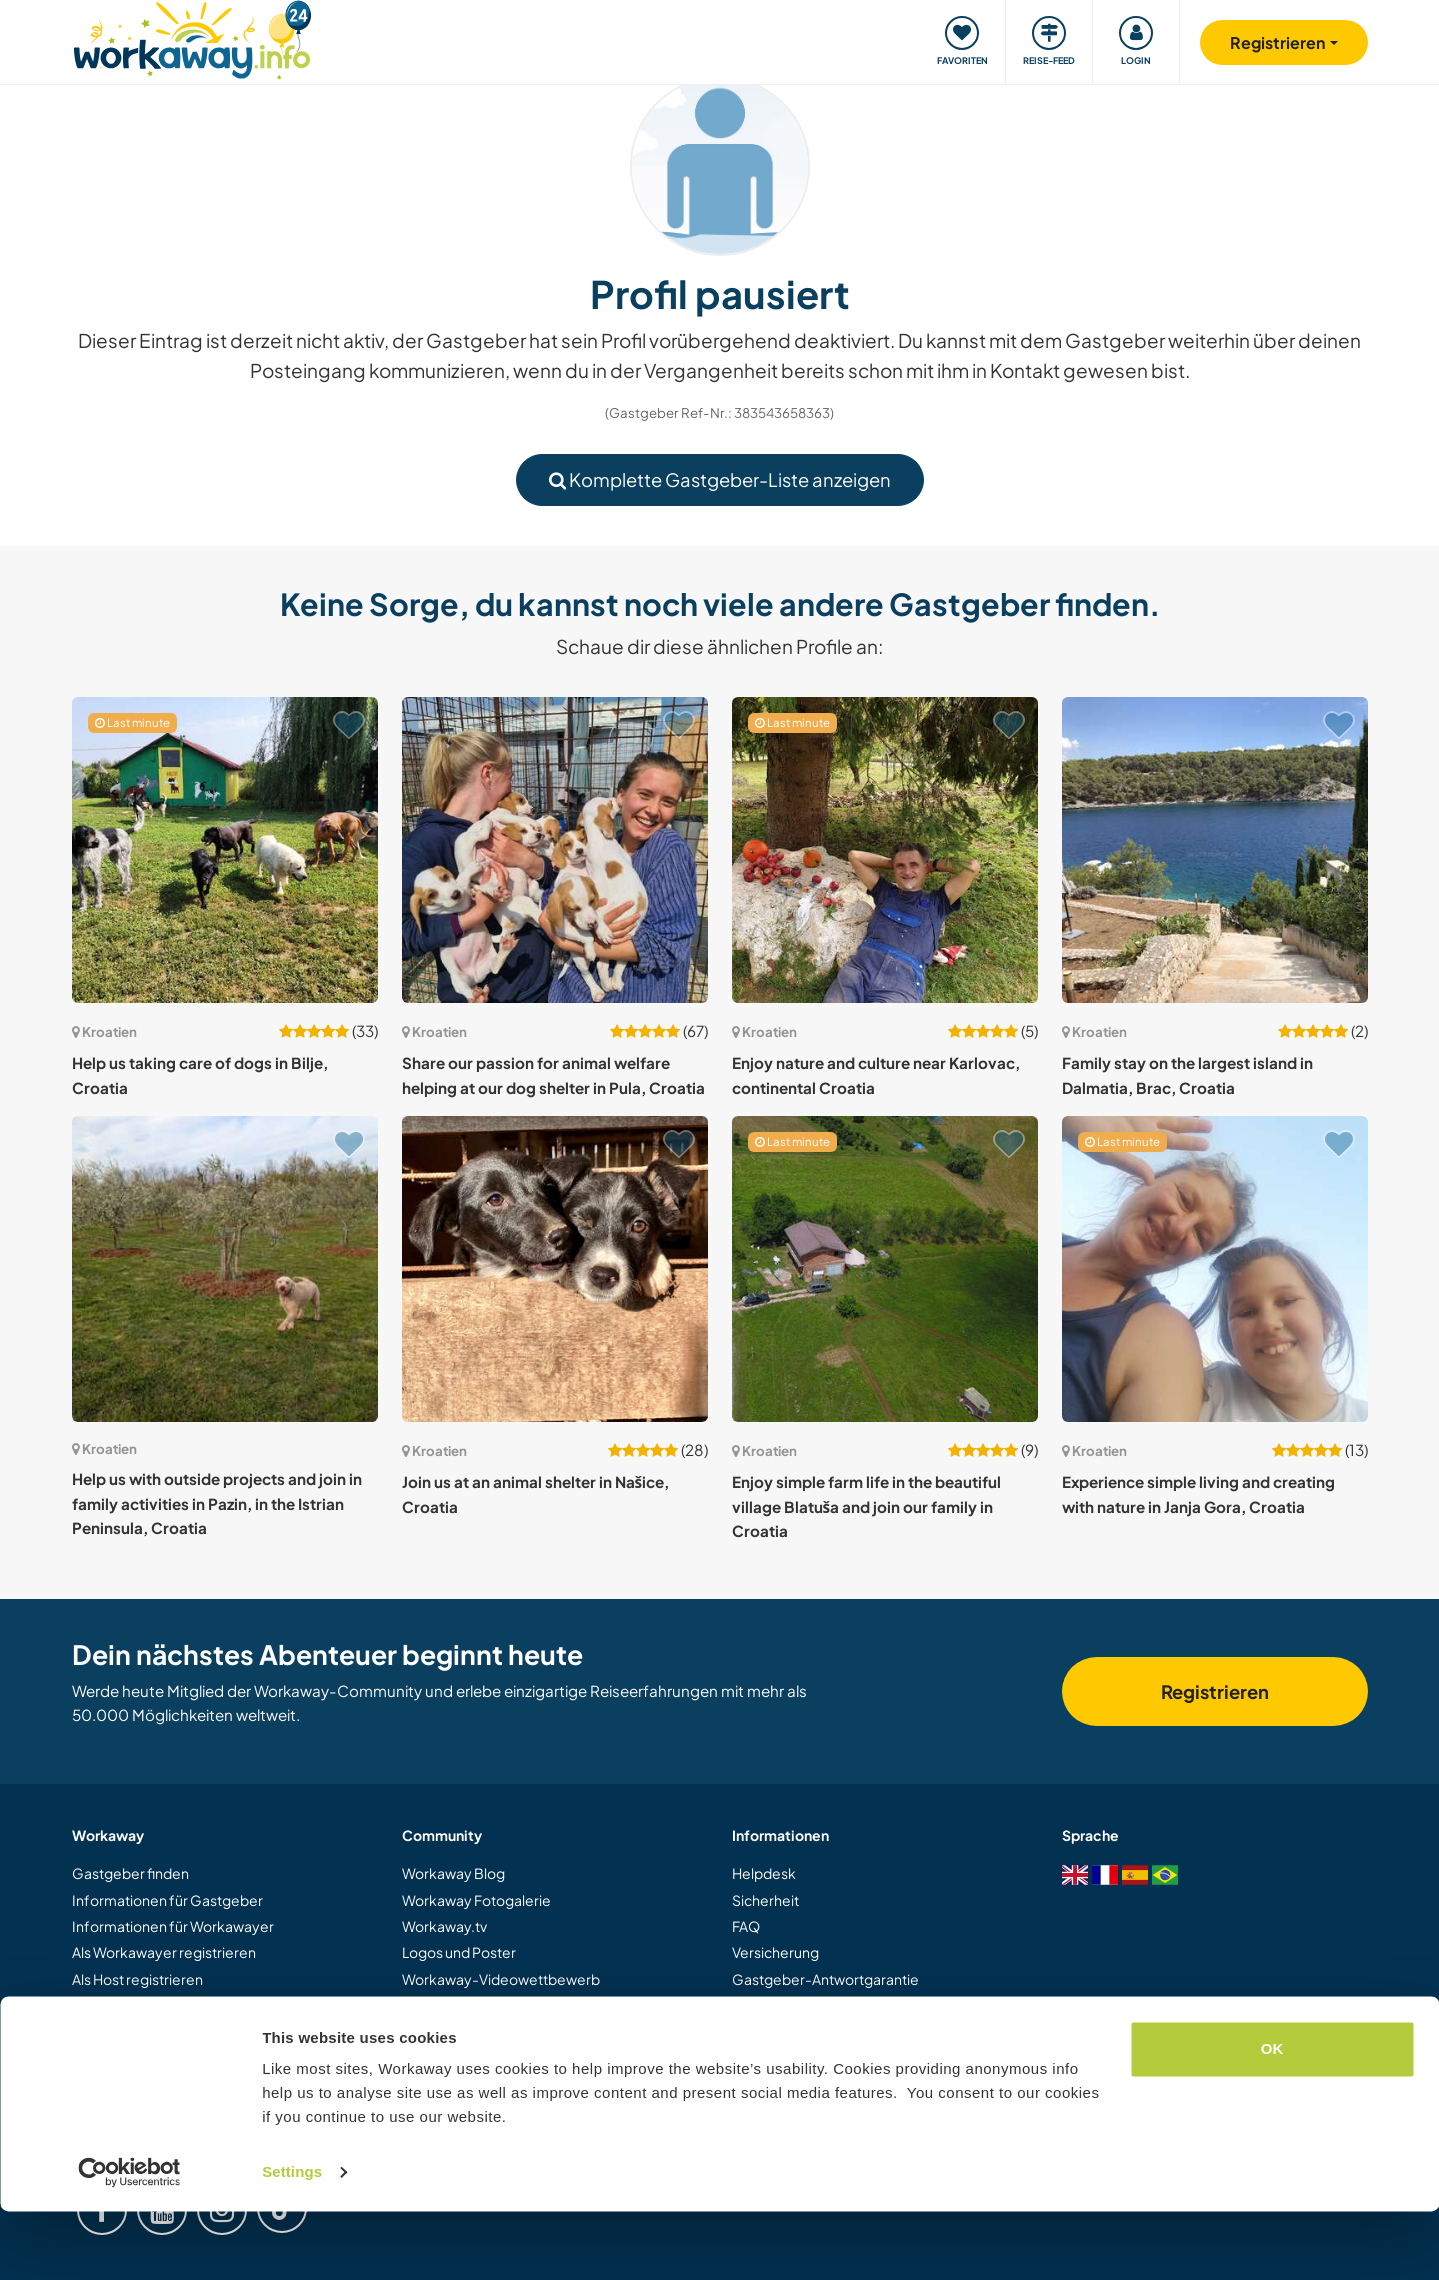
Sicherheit (765, 1900)
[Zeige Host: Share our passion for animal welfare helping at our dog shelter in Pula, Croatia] (555, 850)
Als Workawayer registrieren (164, 1952)
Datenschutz (773, 2032)
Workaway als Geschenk (152, 2005)
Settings (292, 2240)
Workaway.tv (444, 1926)
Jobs (417, 2058)
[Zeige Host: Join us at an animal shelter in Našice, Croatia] (555, 1269)
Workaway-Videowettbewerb (501, 1979)
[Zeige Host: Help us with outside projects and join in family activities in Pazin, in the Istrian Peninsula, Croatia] (225, 1269)
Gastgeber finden (130, 1873)
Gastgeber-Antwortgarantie (825, 1979)
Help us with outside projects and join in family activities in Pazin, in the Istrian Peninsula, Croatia (217, 1503)
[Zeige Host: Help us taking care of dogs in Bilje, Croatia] (225, 850)
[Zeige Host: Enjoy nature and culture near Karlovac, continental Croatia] (885, 850)
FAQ (746, 1926)
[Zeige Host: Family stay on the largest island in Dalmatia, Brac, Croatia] (1215, 850)
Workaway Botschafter (478, 2032)
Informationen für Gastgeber (167, 1900)
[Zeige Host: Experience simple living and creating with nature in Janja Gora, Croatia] (1215, 1269)
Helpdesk (764, 1873)
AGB (747, 2005)
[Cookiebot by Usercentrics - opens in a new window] (129, 2241)
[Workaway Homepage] (192, 37)
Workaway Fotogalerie (476, 1900)
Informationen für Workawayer (173, 1926)
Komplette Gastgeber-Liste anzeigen (720, 479)
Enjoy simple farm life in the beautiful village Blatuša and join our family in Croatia (866, 1506)
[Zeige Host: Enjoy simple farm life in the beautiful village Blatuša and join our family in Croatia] (885, 1269)
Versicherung (775, 1952)
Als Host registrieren (137, 1979)
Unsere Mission (451, 2005)
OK (1272, 2117)
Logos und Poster (459, 1952)
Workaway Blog (453, 1873)
